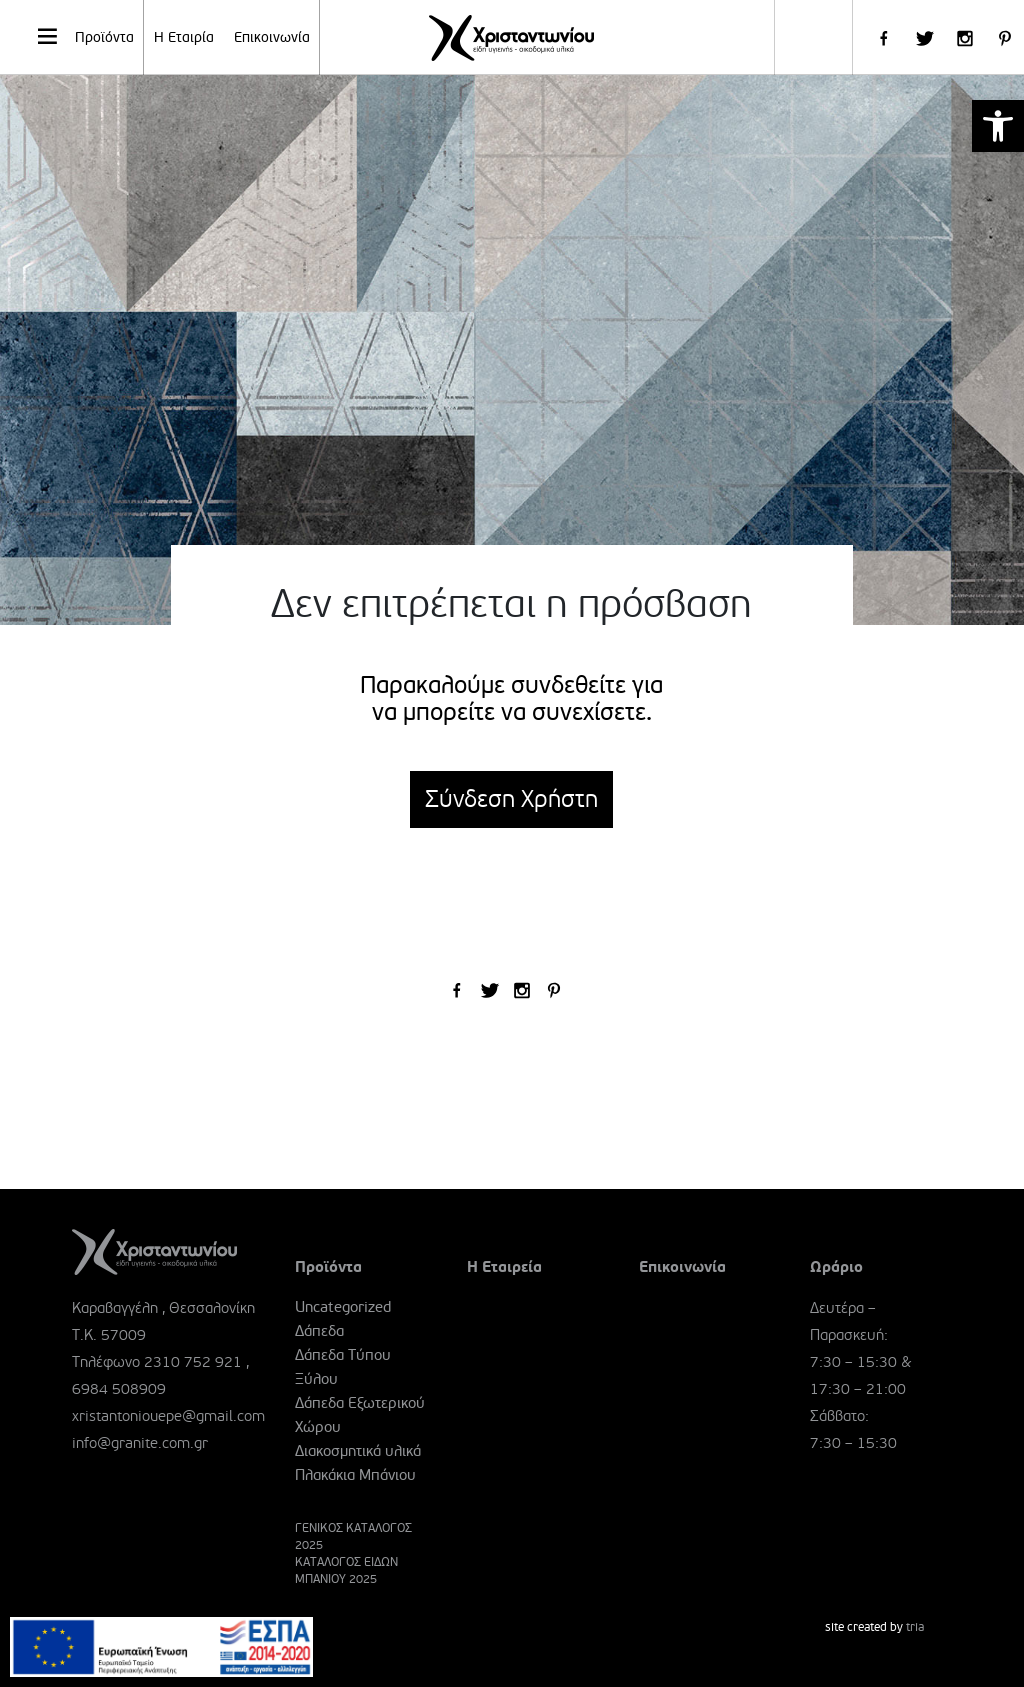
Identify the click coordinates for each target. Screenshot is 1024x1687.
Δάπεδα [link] (319, 1331)
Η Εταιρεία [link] (504, 1267)
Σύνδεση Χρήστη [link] (511, 799)
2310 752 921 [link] (193, 1362)
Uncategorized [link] (343, 1307)
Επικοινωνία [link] (272, 37)
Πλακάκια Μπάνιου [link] (355, 1475)
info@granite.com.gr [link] (140, 1443)
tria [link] (915, 1627)
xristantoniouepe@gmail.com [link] (168, 1416)
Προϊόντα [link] (84, 36)
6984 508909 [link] (119, 1389)
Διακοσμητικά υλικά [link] (358, 1451)
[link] (998, 126)
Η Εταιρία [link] (184, 37)
